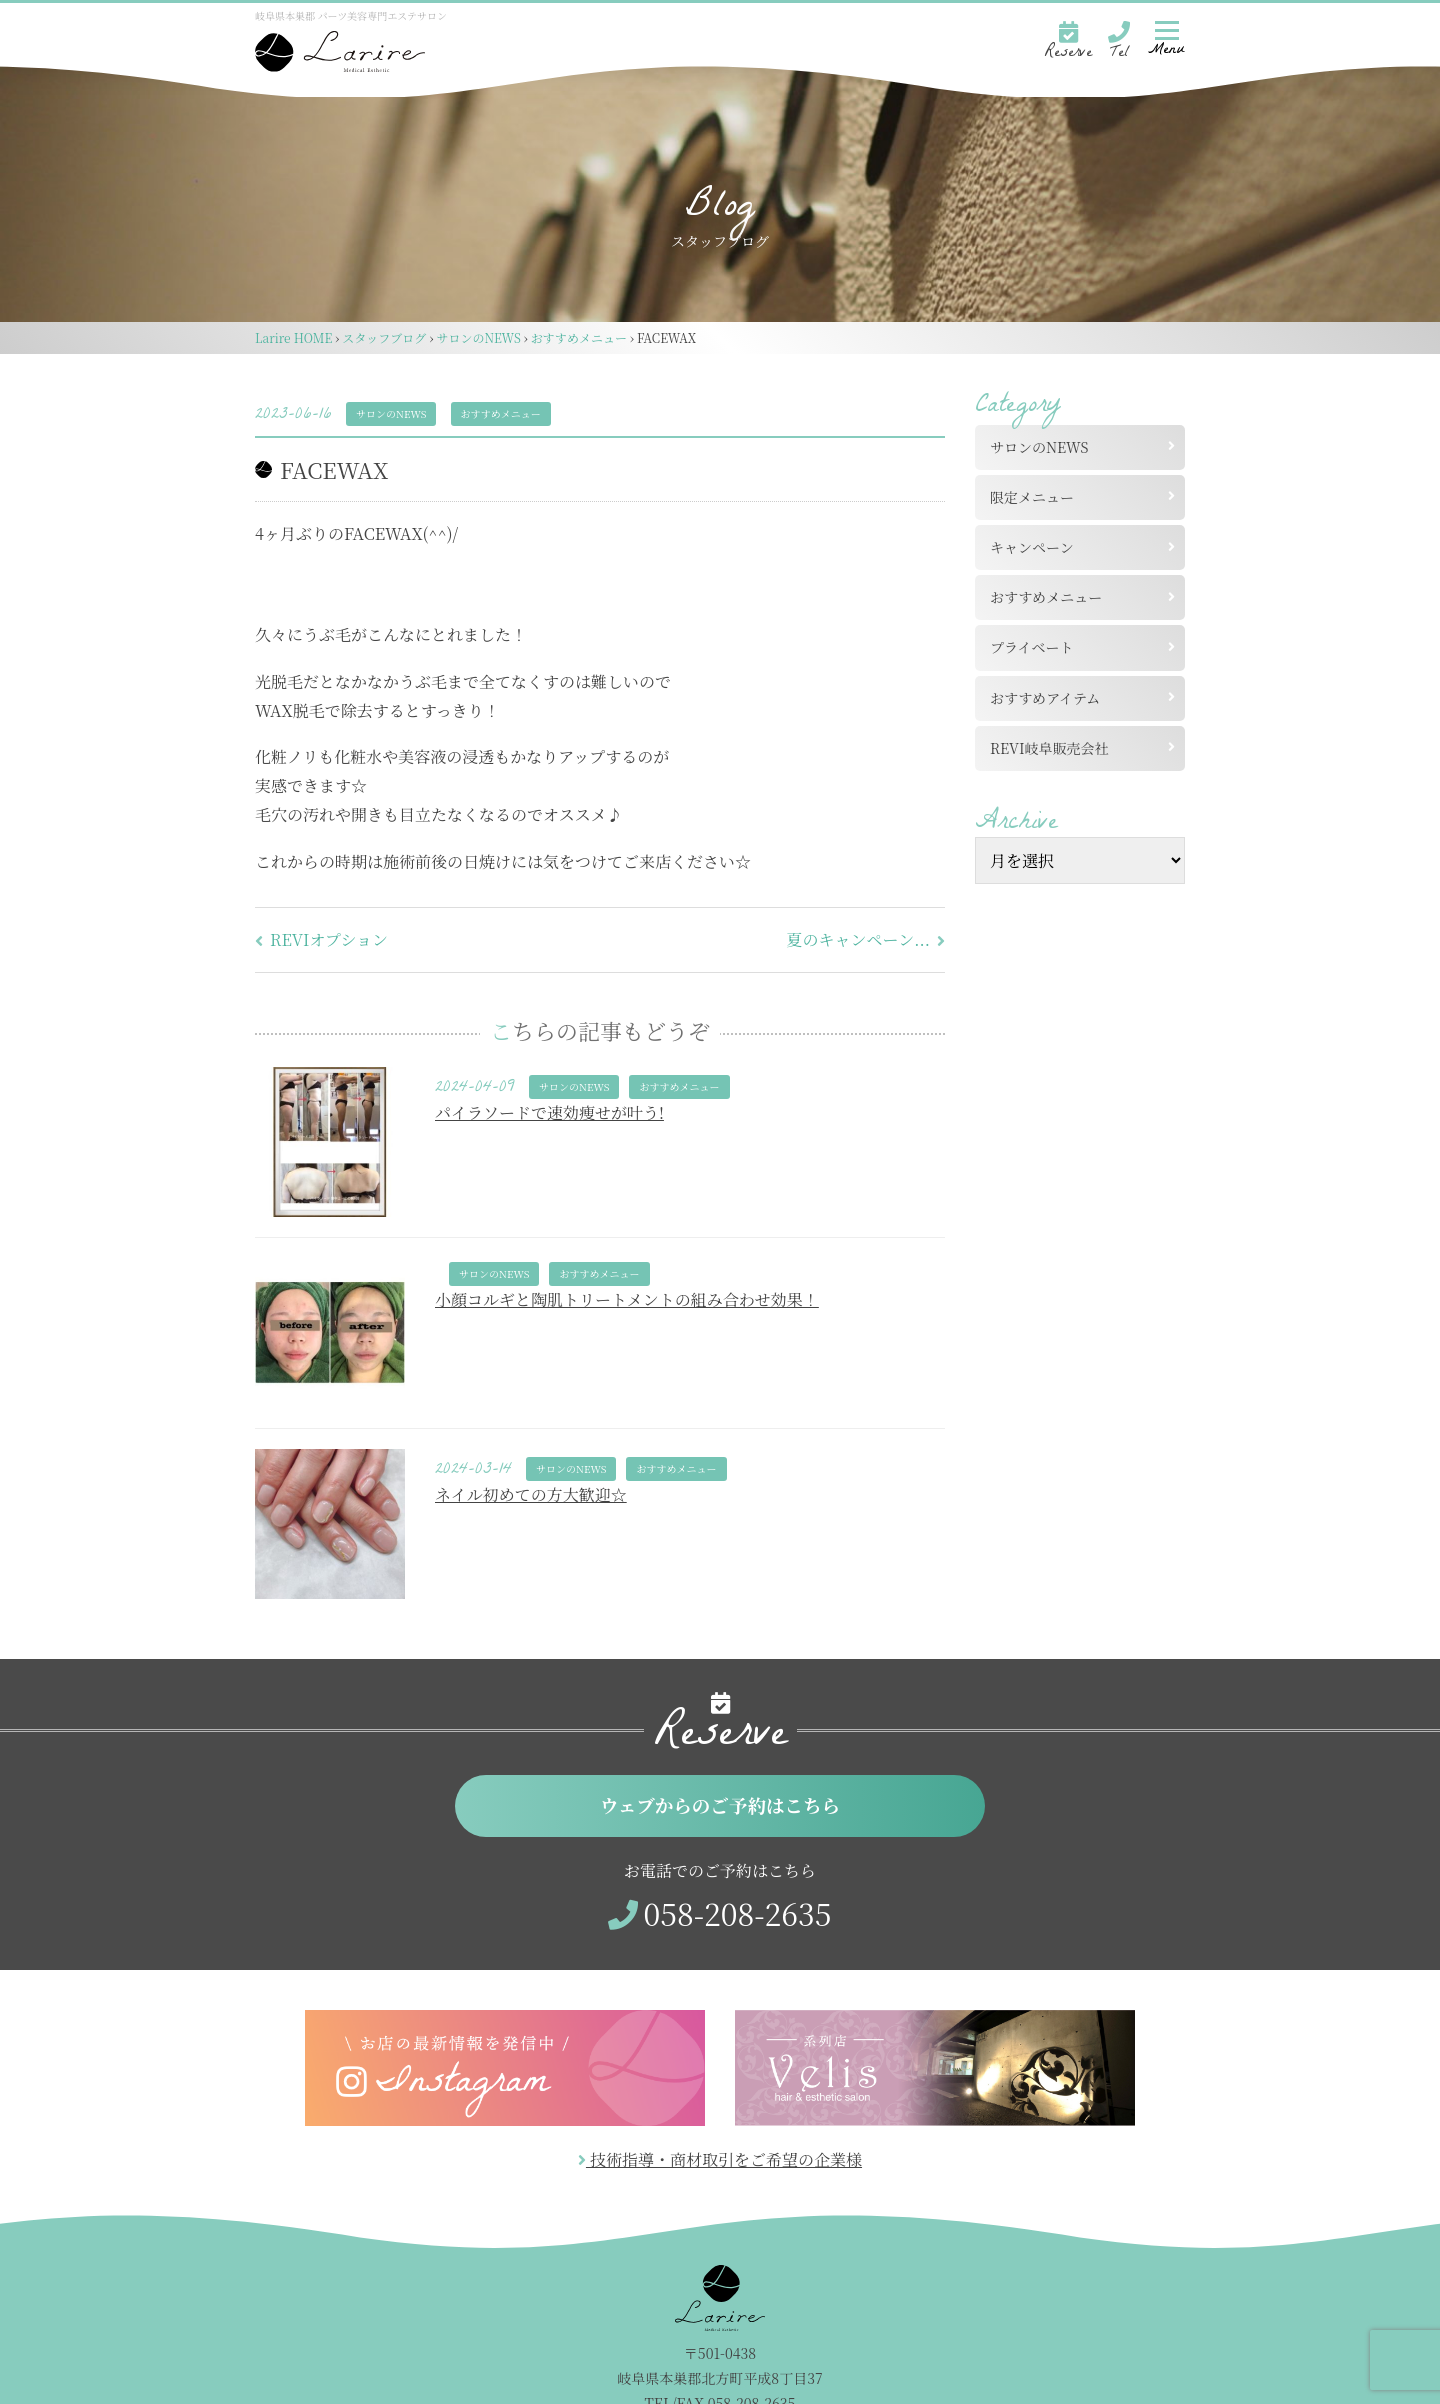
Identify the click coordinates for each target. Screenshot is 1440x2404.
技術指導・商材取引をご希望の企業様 (720, 2162)
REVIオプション (321, 939)
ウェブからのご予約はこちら (720, 1806)
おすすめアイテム (1045, 698)
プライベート (1032, 647)
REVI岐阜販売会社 (1056, 748)
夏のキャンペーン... (866, 939)
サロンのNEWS (391, 413)
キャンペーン (1032, 547)
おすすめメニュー (501, 413)
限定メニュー (1032, 497)
